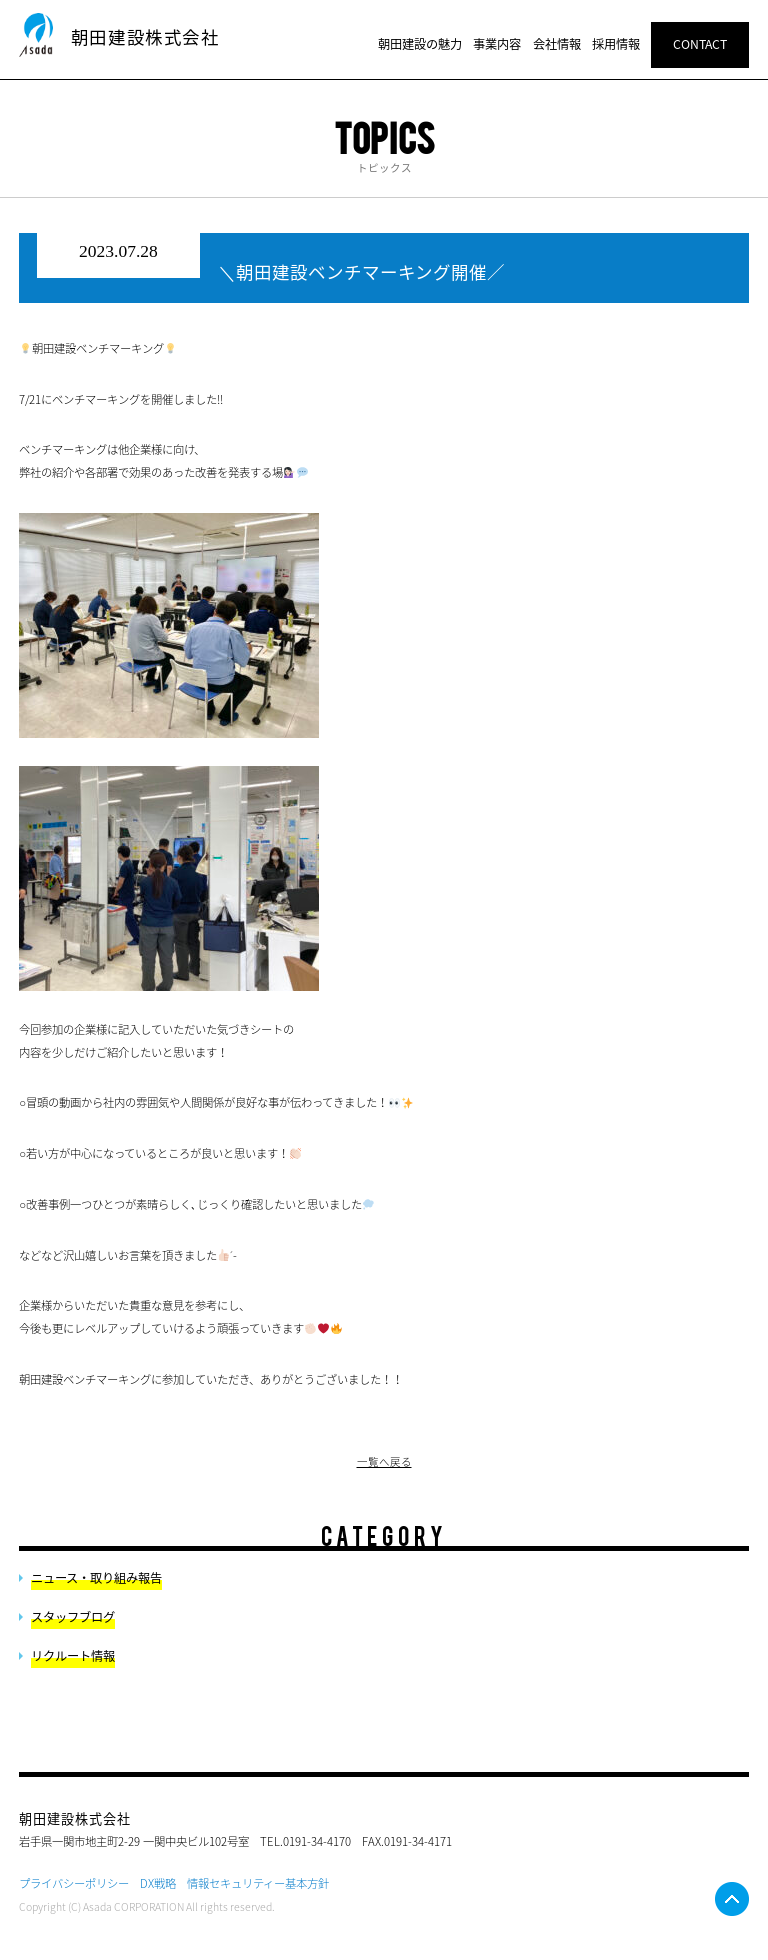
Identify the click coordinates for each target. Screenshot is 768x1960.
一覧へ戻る (384, 1461)
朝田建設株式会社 (145, 37)
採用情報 (616, 44)
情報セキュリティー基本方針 (258, 1883)
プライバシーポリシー (74, 1883)
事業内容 (497, 44)
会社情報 (557, 44)
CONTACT (700, 44)
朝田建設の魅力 (420, 44)
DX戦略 (158, 1883)
